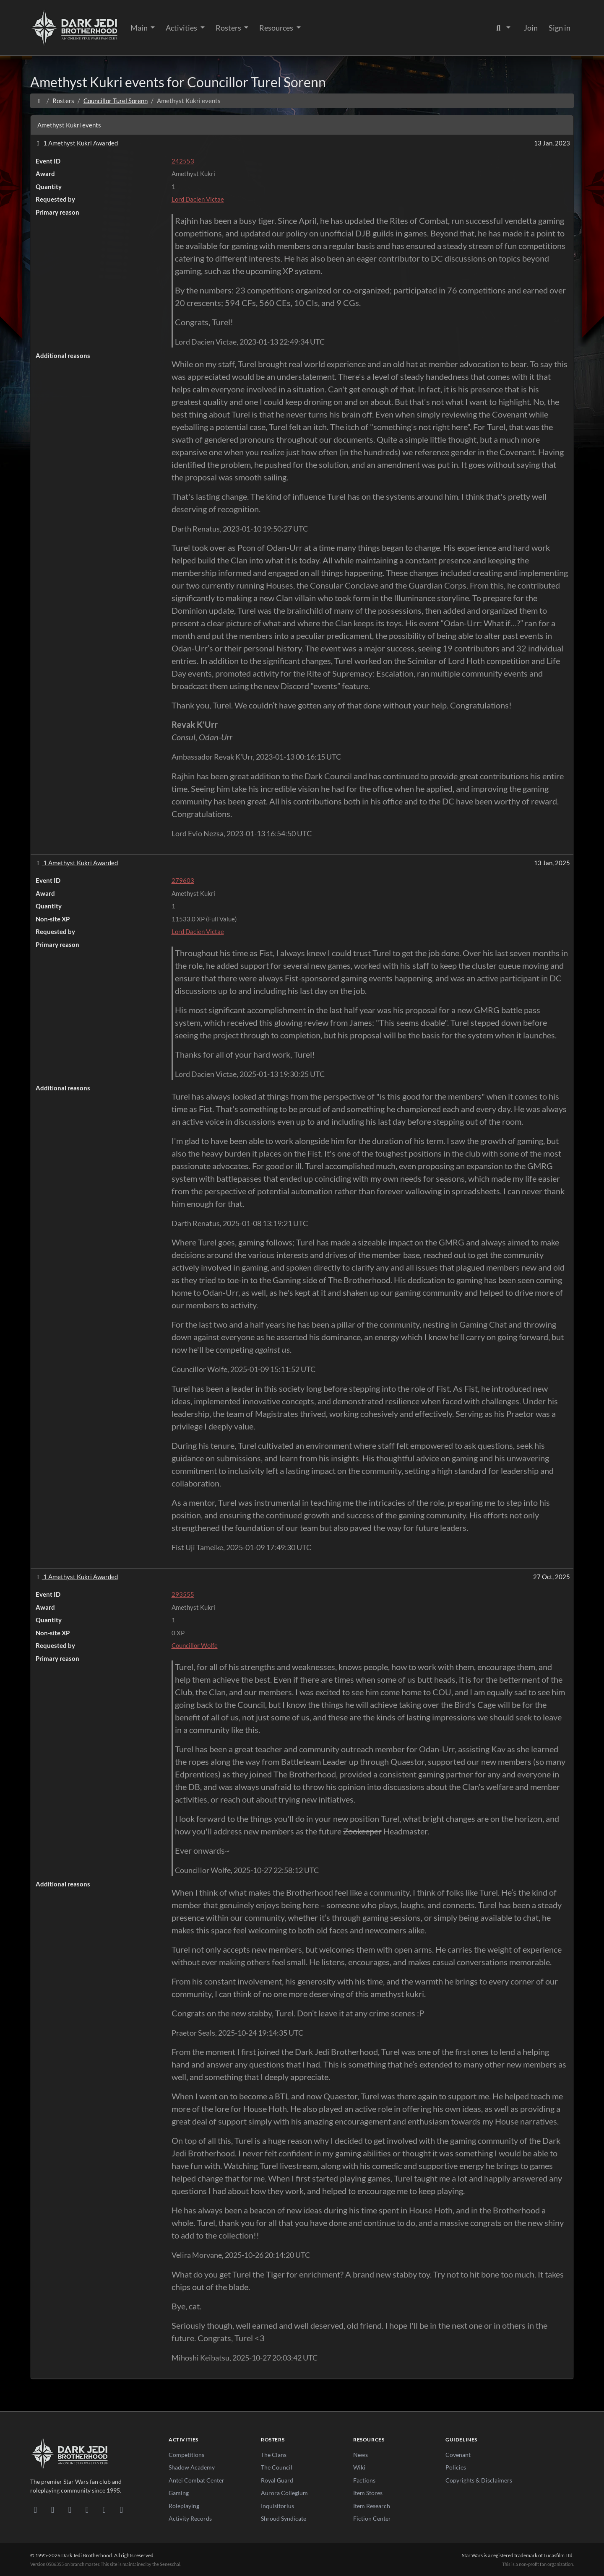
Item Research (371, 2505)
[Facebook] (70, 2509)
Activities (182, 27)
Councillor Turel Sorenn (115, 100)
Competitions (186, 2454)
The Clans (273, 2454)
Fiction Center (372, 2518)
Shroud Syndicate (283, 2518)
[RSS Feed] (121, 2509)
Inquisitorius (277, 2505)
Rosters (229, 27)
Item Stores (368, 2492)
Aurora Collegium (284, 2492)
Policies (455, 2467)
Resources (276, 27)
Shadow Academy (192, 2467)
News (360, 2454)
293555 (183, 1594)
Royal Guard (277, 2480)
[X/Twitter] (104, 2509)
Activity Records (190, 2518)
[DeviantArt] (52, 2509)
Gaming (179, 2492)
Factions (364, 2480)
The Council (276, 2467)
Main (139, 27)
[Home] (39, 100)
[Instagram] (87, 2509)
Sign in (559, 27)
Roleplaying (184, 2505)
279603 (183, 880)
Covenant (458, 2454)
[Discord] (35, 2509)
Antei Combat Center (196, 2480)
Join (531, 27)
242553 (183, 161)
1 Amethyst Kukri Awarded (76, 143)
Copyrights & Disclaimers (478, 2480)
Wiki (359, 2467)
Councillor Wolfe (195, 1645)
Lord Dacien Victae (198, 199)
